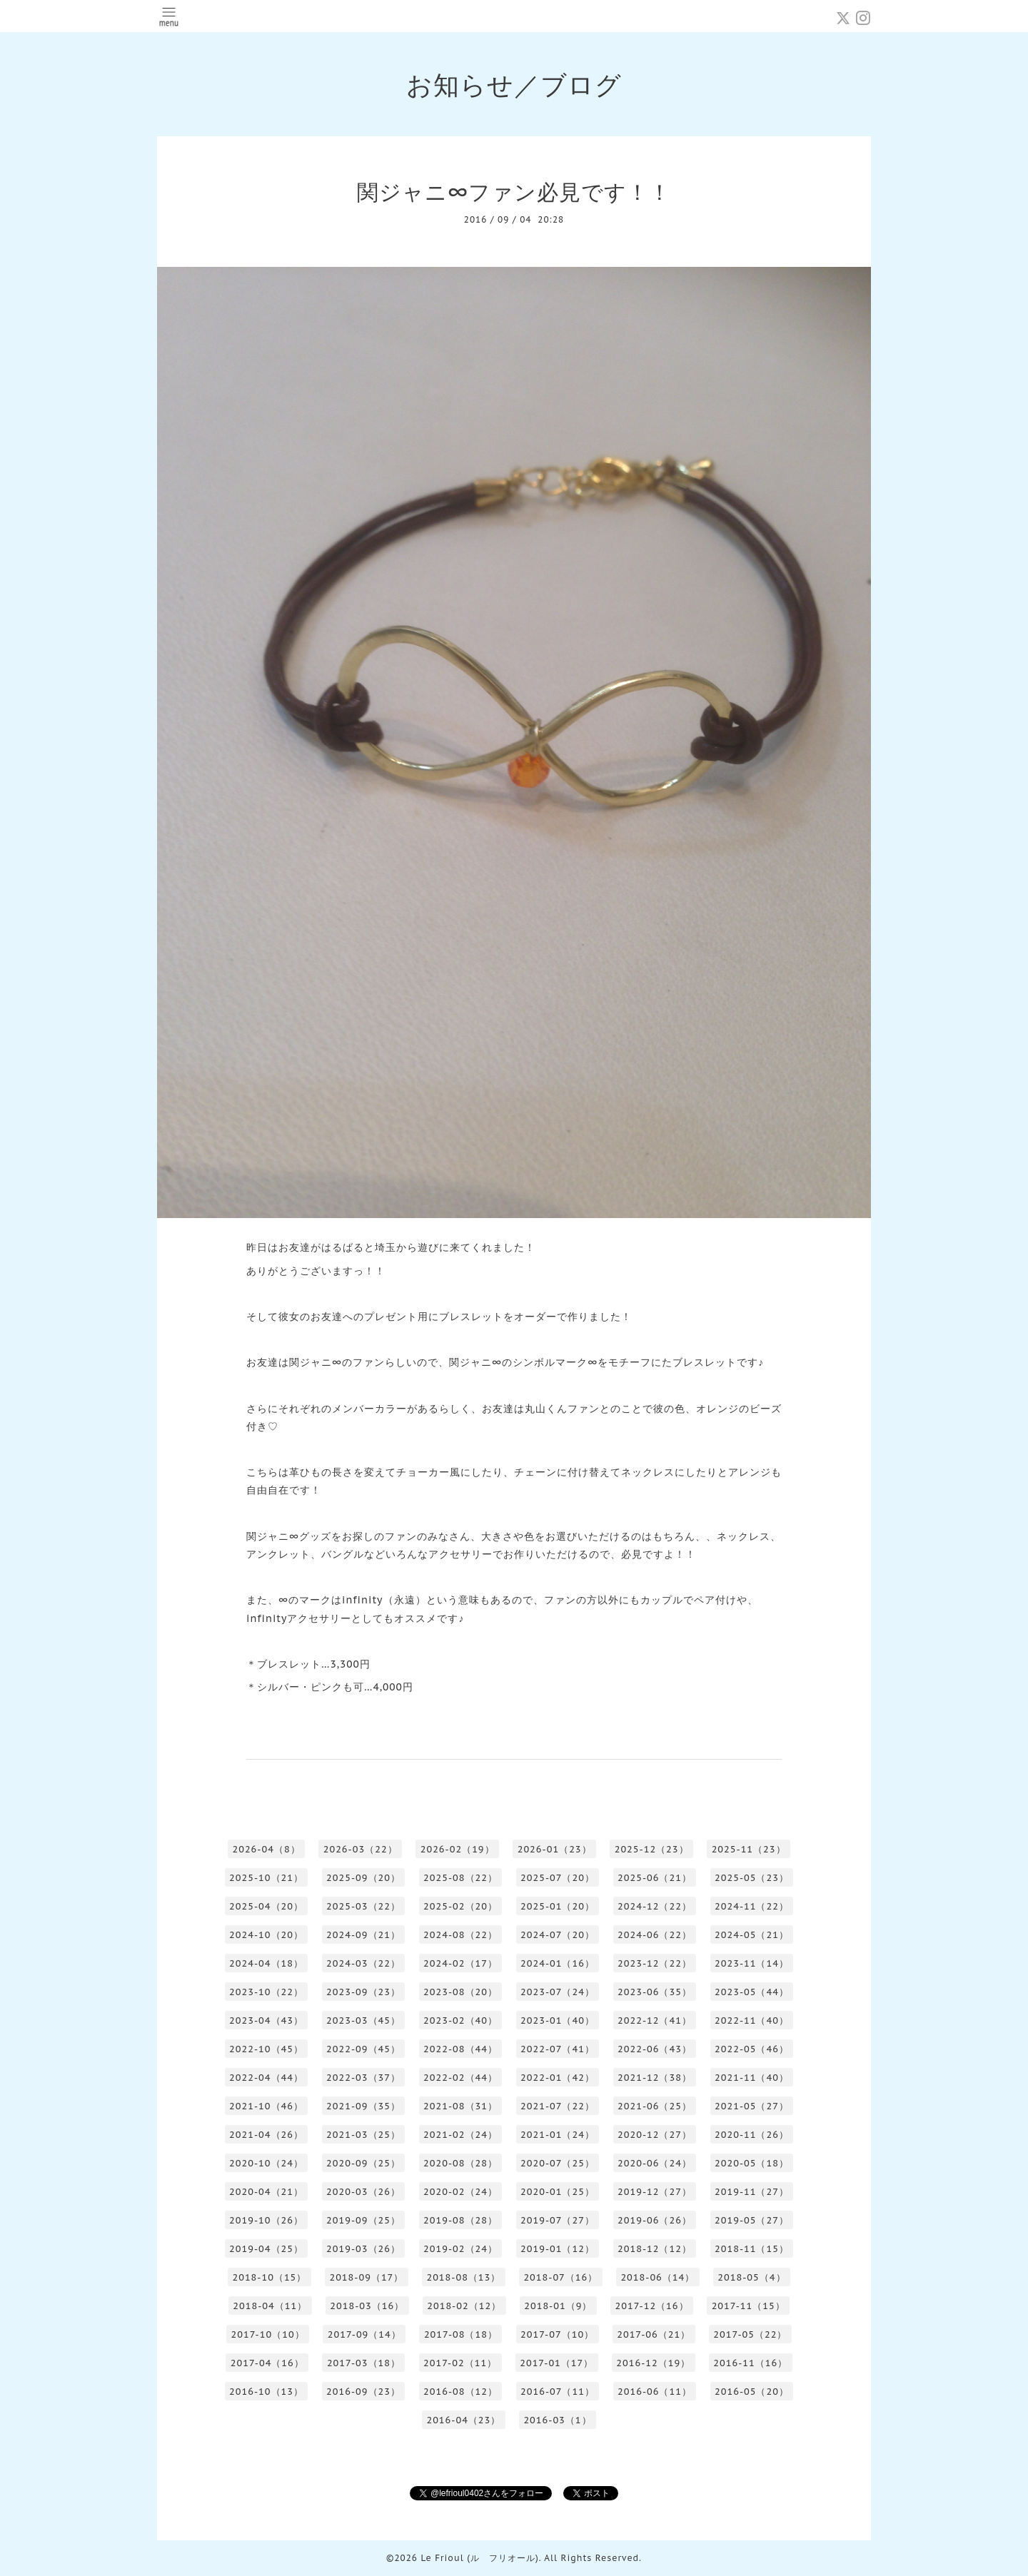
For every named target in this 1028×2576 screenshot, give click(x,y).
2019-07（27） (557, 2220)
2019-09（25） (363, 2220)
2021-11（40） (752, 2078)
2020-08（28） (460, 2163)
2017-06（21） (653, 2334)
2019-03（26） (363, 2249)
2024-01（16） (557, 1963)
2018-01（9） (558, 2306)
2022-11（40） (752, 2020)
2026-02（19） (457, 1849)
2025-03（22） (363, 1906)
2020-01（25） (557, 2192)
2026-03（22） (360, 1849)
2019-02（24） (460, 2249)
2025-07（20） (557, 1878)
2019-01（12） (557, 2249)
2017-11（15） (748, 2306)
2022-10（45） (266, 2049)
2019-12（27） (655, 2192)
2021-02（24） (460, 2135)
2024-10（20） (266, 1935)
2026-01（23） (555, 1849)
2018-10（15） (269, 2277)
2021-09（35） (363, 2106)
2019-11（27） (752, 2192)
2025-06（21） (655, 1878)
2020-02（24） (460, 2192)
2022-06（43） (655, 2049)
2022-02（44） (460, 2078)
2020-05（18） (752, 2163)
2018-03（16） (367, 2306)
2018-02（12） (464, 2306)
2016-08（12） (460, 2391)
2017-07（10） (557, 2334)
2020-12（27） (655, 2135)
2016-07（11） (557, 2391)
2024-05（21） (752, 1935)
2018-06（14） (657, 2277)
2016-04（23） (463, 2420)
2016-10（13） (266, 2391)
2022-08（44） (460, 2049)
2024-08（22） (460, 1935)
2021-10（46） (266, 2106)
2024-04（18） (266, 1963)
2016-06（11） (655, 2391)
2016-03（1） (557, 2420)
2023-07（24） (557, 1992)
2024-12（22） (655, 1906)
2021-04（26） (266, 2135)
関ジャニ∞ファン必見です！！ (514, 192)
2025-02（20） (460, 1906)
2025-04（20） (266, 1906)
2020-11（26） (752, 2135)
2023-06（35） (655, 1992)
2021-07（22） (557, 2106)
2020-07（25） (557, 2163)
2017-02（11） (460, 2363)
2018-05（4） (751, 2277)
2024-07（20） (557, 1935)
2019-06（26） (655, 2220)
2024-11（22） (752, 1906)
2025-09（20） (363, 1878)
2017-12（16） (651, 2306)
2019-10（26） (266, 2220)
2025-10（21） (266, 1878)
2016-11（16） (750, 2363)
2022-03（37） (363, 2078)
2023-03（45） (363, 2020)
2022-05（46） (752, 2049)
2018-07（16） (560, 2277)
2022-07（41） (557, 2049)
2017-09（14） (364, 2334)
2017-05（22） (750, 2334)
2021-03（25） (363, 2135)
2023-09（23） (363, 1992)
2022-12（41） (655, 2020)
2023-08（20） (460, 1992)
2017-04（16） (267, 2363)
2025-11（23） (749, 1849)
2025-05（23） (752, 1878)
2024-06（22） (655, 1935)
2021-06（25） (655, 2106)
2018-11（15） (752, 2249)
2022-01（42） (557, 2078)
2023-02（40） (460, 2020)
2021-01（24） (557, 2135)
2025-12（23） (652, 1849)
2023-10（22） (266, 1992)
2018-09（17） (366, 2277)
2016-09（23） (363, 2391)
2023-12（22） (655, 1963)
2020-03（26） (363, 2192)
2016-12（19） (653, 2363)
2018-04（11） (270, 2306)
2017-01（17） (556, 2363)
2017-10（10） (268, 2334)
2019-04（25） (266, 2249)
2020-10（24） (266, 2163)
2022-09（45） (363, 2049)
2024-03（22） (363, 1963)
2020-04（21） (266, 2192)
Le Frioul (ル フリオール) (479, 2557)
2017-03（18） (363, 2363)
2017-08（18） (461, 2334)
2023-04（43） (266, 2020)
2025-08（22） (460, 1878)
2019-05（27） (752, 2220)
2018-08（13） (463, 2277)
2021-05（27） (752, 2106)
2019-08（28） (460, 2220)
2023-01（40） (557, 2020)
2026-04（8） (266, 1849)
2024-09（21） (363, 1935)
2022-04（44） (266, 2078)
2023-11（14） (752, 1963)
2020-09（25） (363, 2163)
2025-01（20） (557, 1906)
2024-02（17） (460, 1963)
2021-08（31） (460, 2106)
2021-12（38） (655, 2078)
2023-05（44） (752, 1992)
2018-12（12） (655, 2249)
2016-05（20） (752, 2391)
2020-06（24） (655, 2163)
